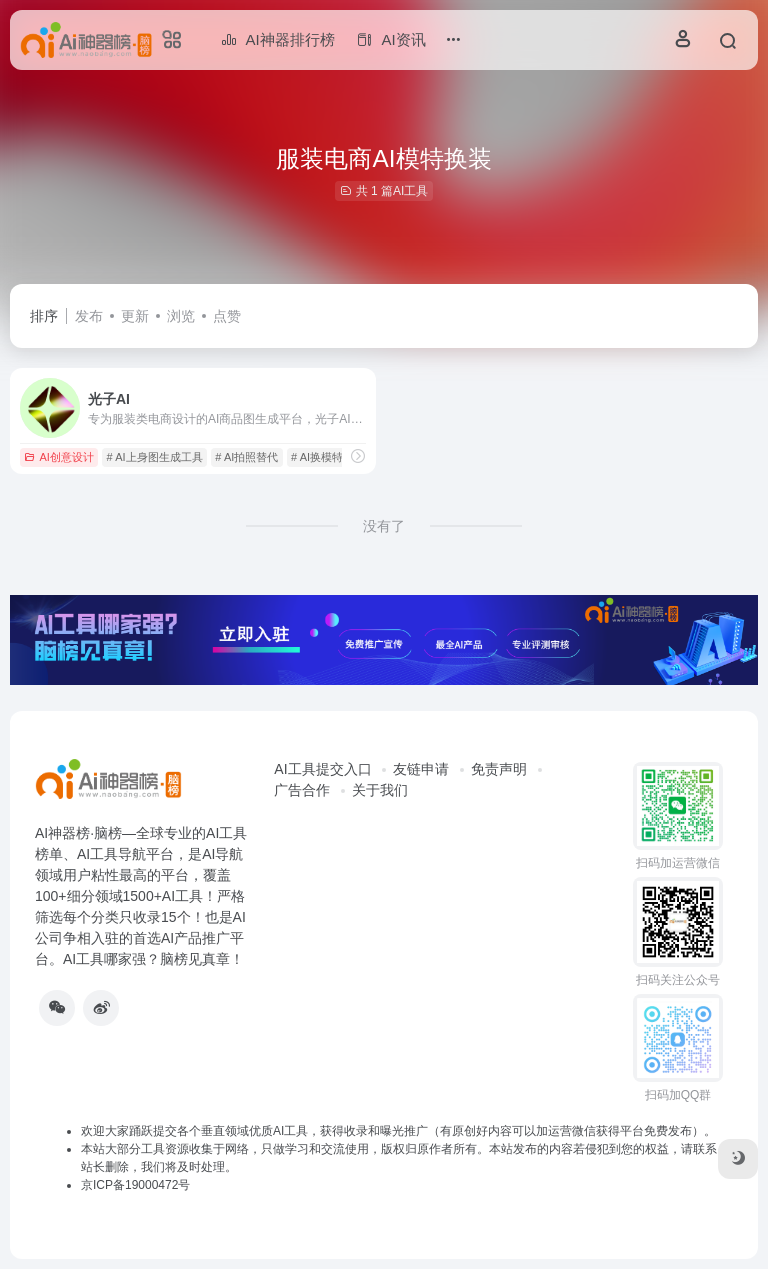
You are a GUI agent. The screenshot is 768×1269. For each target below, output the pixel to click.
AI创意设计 (58, 457)
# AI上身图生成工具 (155, 457)
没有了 (384, 526)
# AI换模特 (317, 457)
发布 (89, 316)
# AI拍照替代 (246, 457)
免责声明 (499, 769)
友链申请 (421, 769)
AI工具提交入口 (322, 769)
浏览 (181, 316)
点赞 (227, 316)
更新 (135, 316)
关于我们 (380, 790)
